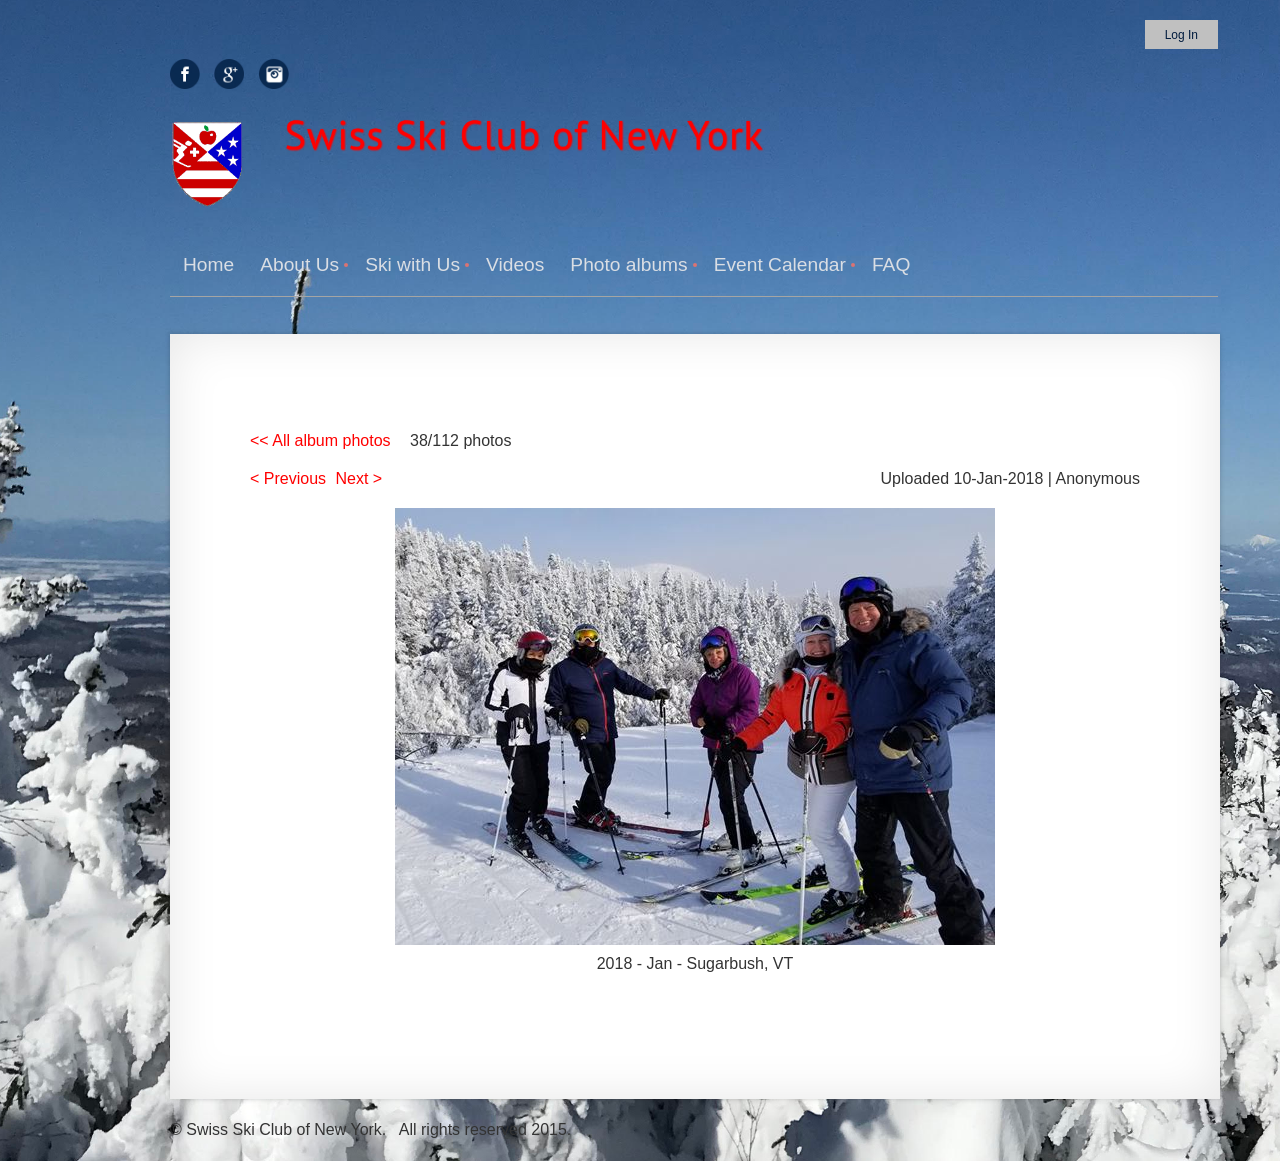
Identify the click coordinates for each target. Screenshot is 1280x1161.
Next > (359, 478)
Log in (1181, 35)
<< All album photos (320, 440)
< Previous (288, 478)
